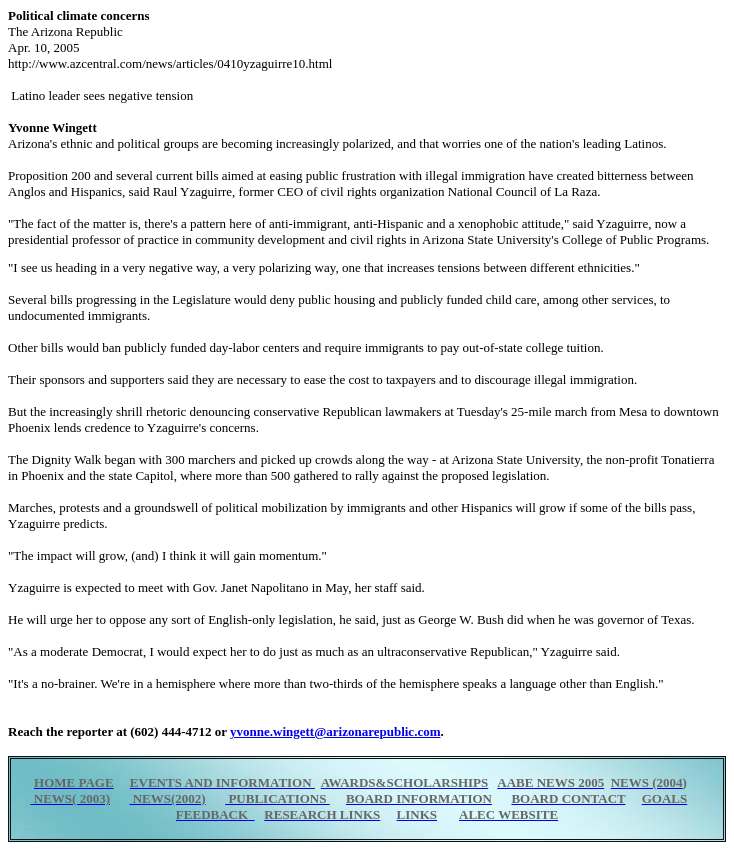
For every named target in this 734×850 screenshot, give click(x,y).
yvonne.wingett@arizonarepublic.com (335, 731)
